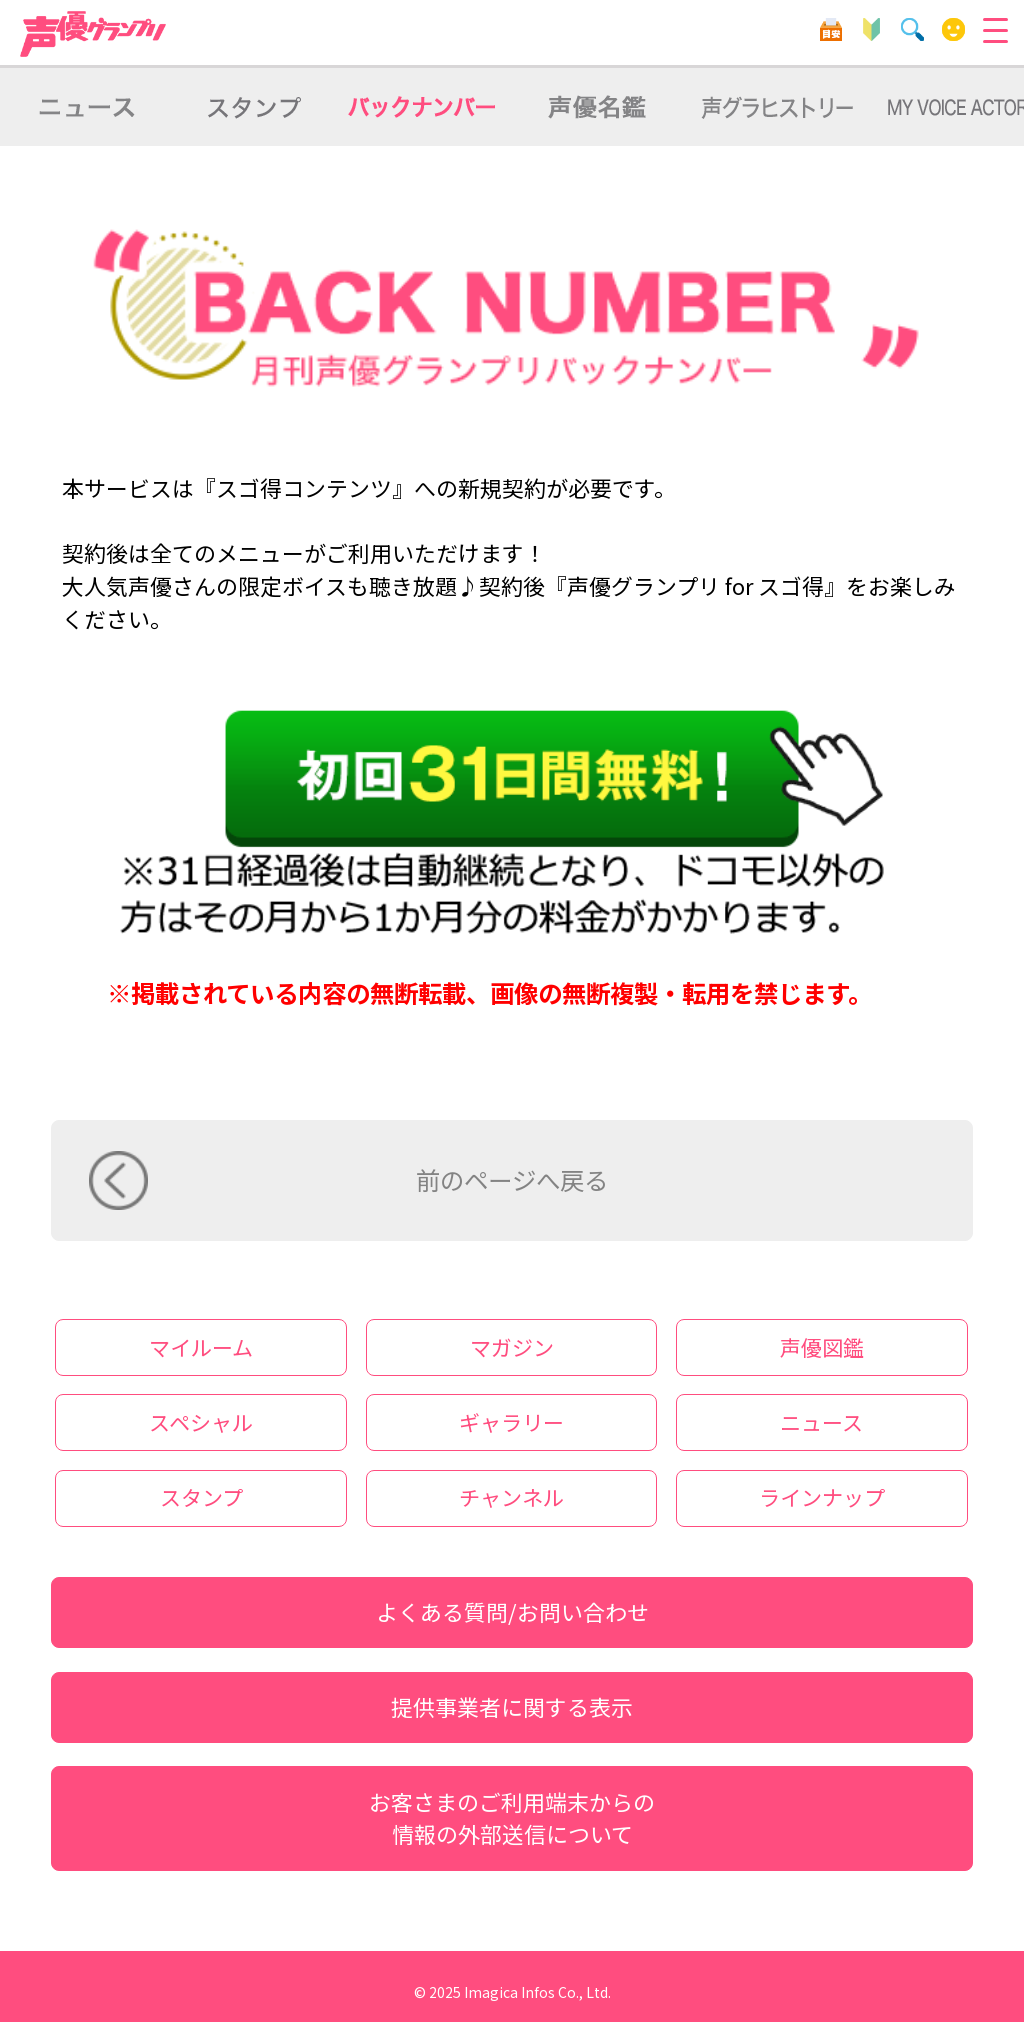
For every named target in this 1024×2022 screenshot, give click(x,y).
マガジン (512, 1347)
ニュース (821, 1422)
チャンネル (511, 1497)
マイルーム (953, 29)
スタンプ (201, 1497)
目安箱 (830, 29)
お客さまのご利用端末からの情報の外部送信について (512, 1818)
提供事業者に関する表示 (512, 1706)
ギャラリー (511, 1422)
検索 (912, 29)
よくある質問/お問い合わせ (512, 1611)
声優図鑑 (822, 1347)
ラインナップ (822, 1497)
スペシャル (201, 1422)
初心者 (871, 29)
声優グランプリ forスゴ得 (94, 34)
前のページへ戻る (512, 1179)
